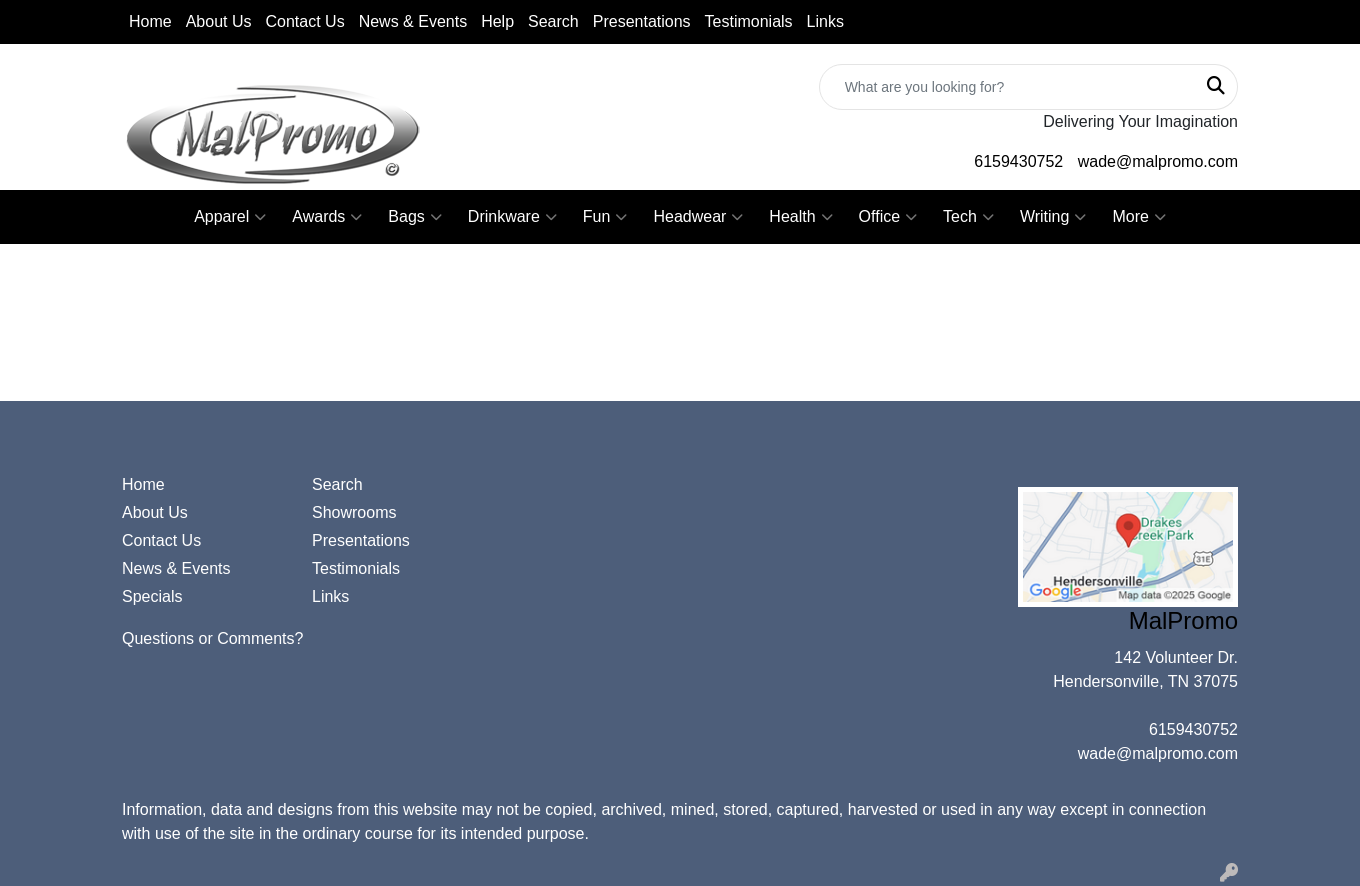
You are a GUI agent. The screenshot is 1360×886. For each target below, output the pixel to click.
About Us (219, 21)
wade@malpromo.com (1158, 161)
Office (888, 217)
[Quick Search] (1007, 87)
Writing (1053, 217)
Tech (968, 217)
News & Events (413, 21)
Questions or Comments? (212, 638)
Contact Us (305, 21)
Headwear (698, 217)
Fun (605, 217)
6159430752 (1018, 161)
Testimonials (749, 21)
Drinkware (512, 217)
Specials (152, 596)
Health (800, 217)
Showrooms (354, 512)
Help (497, 21)
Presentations (642, 21)
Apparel (230, 217)
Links (825, 21)
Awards (327, 217)
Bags (414, 217)
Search (553, 21)
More (1138, 217)
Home (150, 21)
